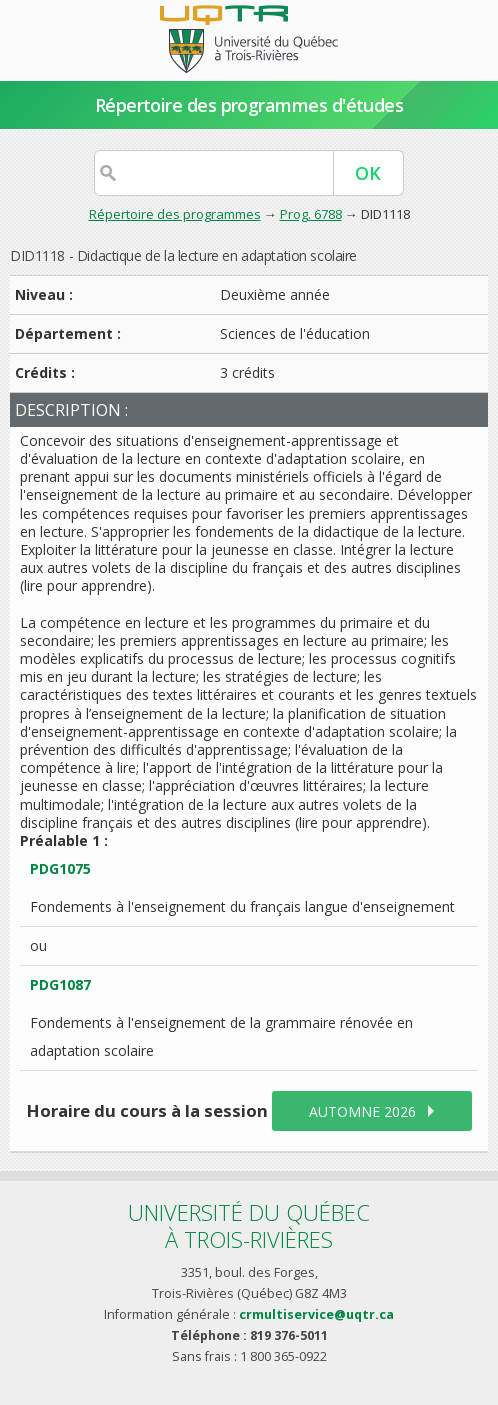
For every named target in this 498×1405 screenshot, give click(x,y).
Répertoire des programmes (175, 214)
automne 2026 (362, 1111)
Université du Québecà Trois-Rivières (249, 1225)
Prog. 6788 (311, 214)
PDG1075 (60, 868)
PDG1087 (60, 984)
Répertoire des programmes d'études (249, 105)
